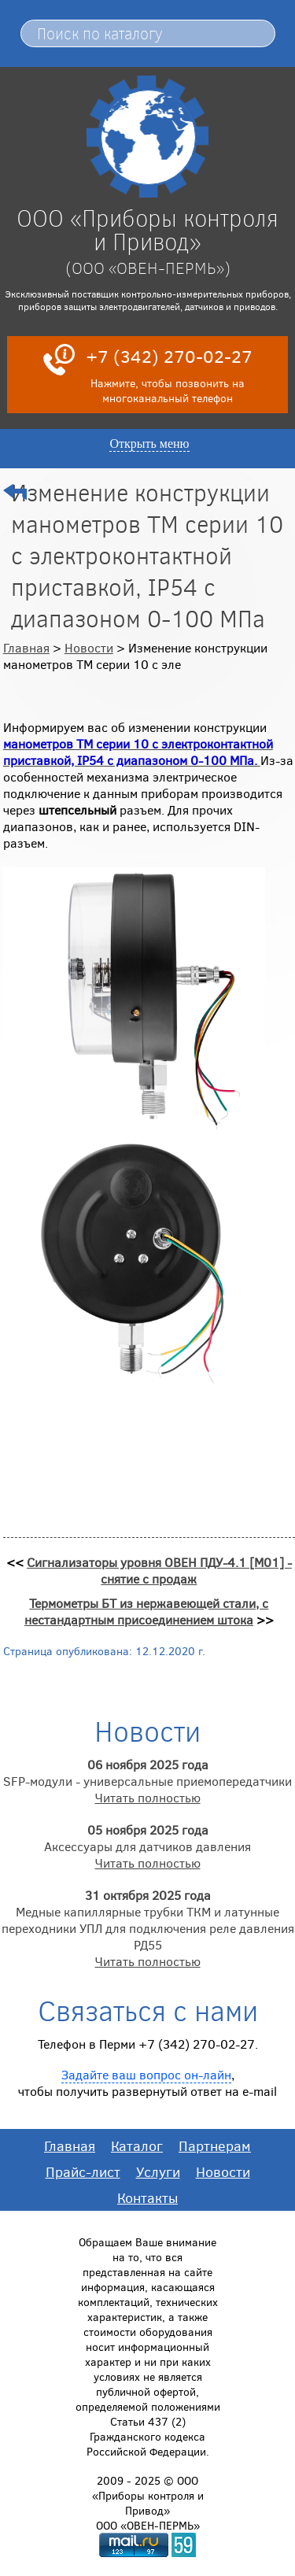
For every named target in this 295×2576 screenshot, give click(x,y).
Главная (26, 647)
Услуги (158, 2171)
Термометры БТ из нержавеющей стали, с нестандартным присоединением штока (146, 1611)
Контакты (147, 2197)
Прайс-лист (83, 2171)
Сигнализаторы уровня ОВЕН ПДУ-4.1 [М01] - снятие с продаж (159, 1570)
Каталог (137, 2145)
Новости (89, 647)
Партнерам (215, 2145)
